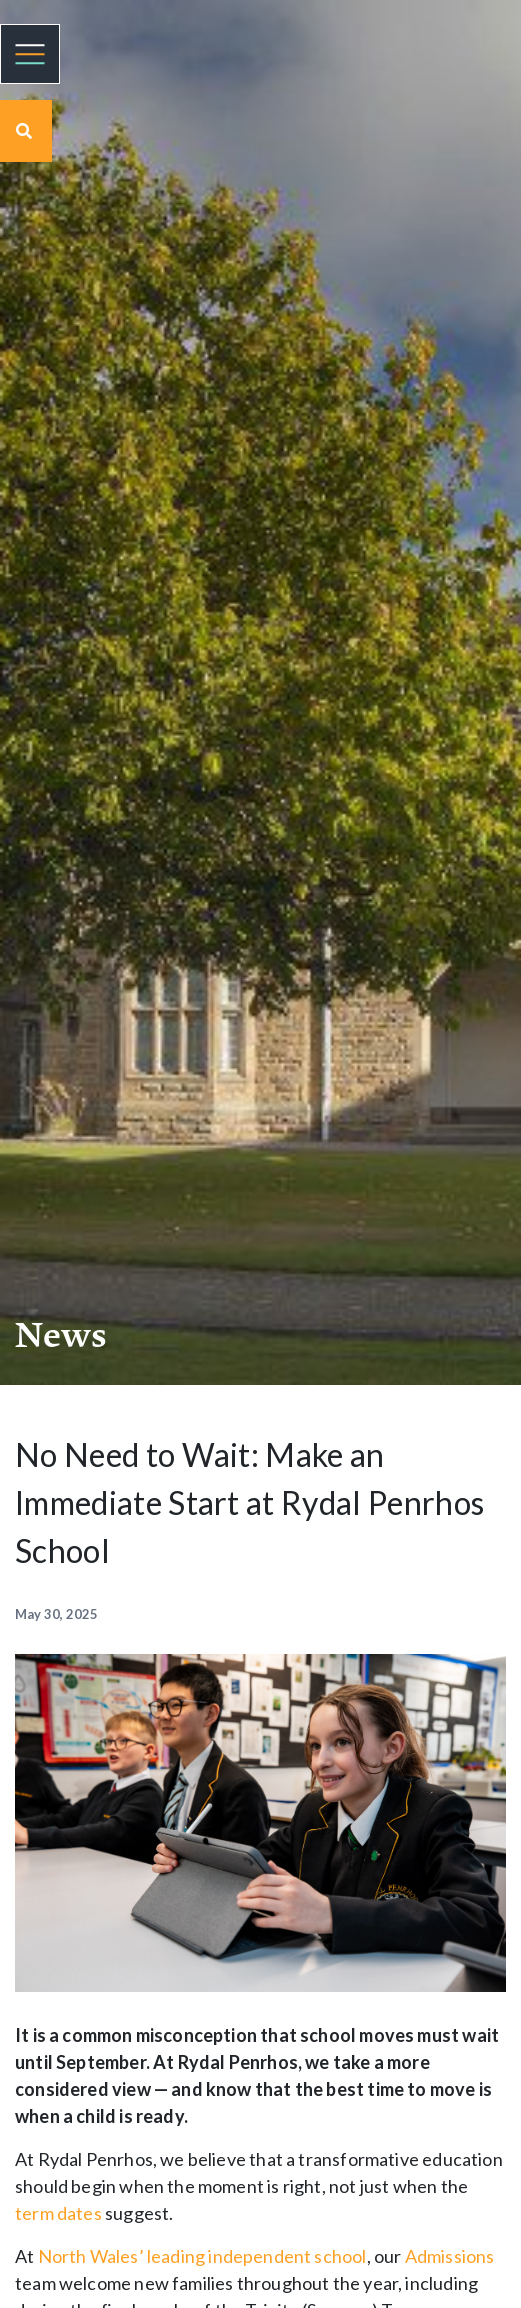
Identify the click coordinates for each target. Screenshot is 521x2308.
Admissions (450, 2256)
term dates (58, 2213)
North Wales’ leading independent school (202, 2256)
